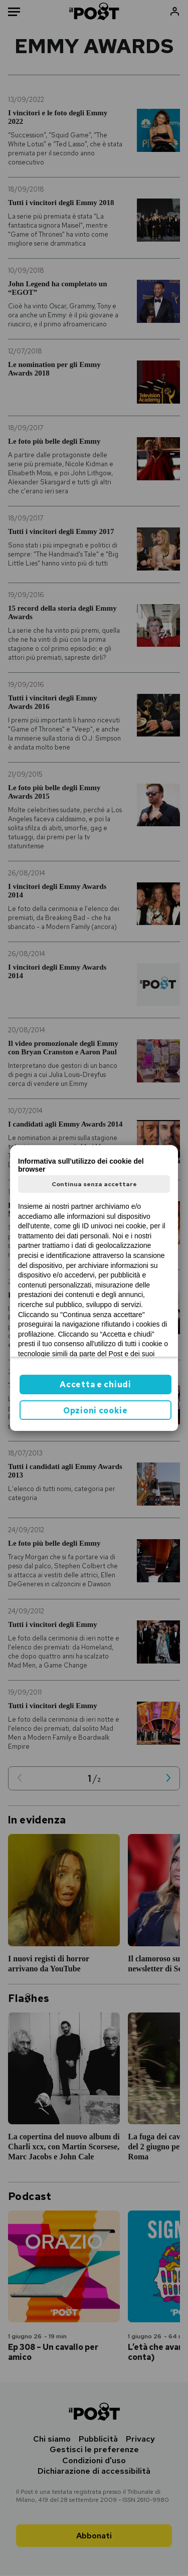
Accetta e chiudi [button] (95, 1384)
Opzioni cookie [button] (95, 1410)
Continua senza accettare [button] (94, 1184)
